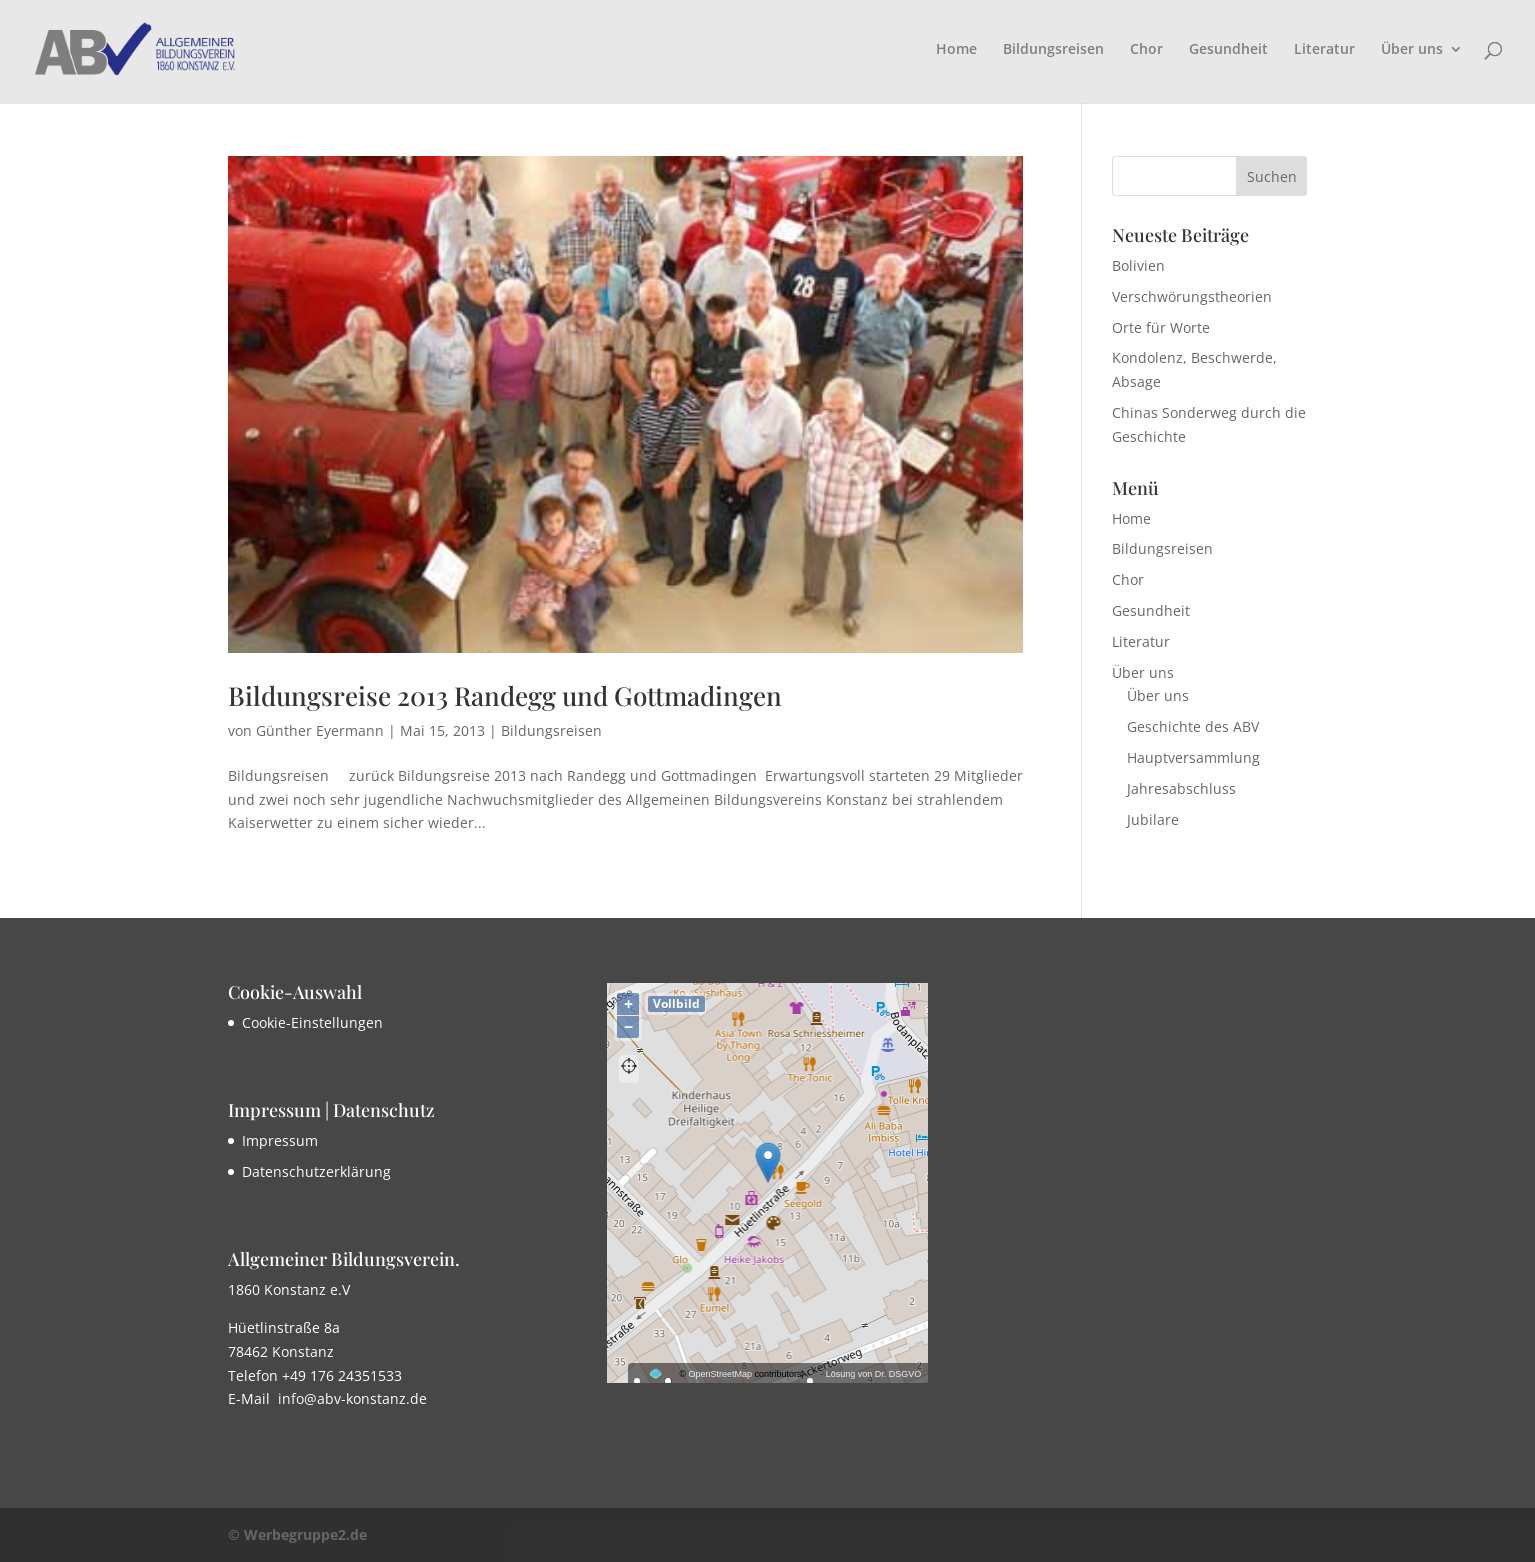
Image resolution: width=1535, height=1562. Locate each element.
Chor (1146, 50)
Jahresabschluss (1181, 788)
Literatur (1324, 50)
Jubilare (1153, 819)
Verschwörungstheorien (1192, 296)
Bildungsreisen (1053, 50)
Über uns (1412, 50)
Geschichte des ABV (1193, 726)
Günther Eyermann (320, 730)
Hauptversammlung (1193, 757)
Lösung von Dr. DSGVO (874, 1374)
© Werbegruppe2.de (297, 1534)
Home (956, 50)
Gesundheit (1228, 50)
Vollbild (676, 1003)
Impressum (280, 1140)
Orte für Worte (1161, 327)
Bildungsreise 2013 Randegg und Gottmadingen (505, 695)
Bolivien (1138, 265)
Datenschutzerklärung (316, 1171)
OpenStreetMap (721, 1374)
